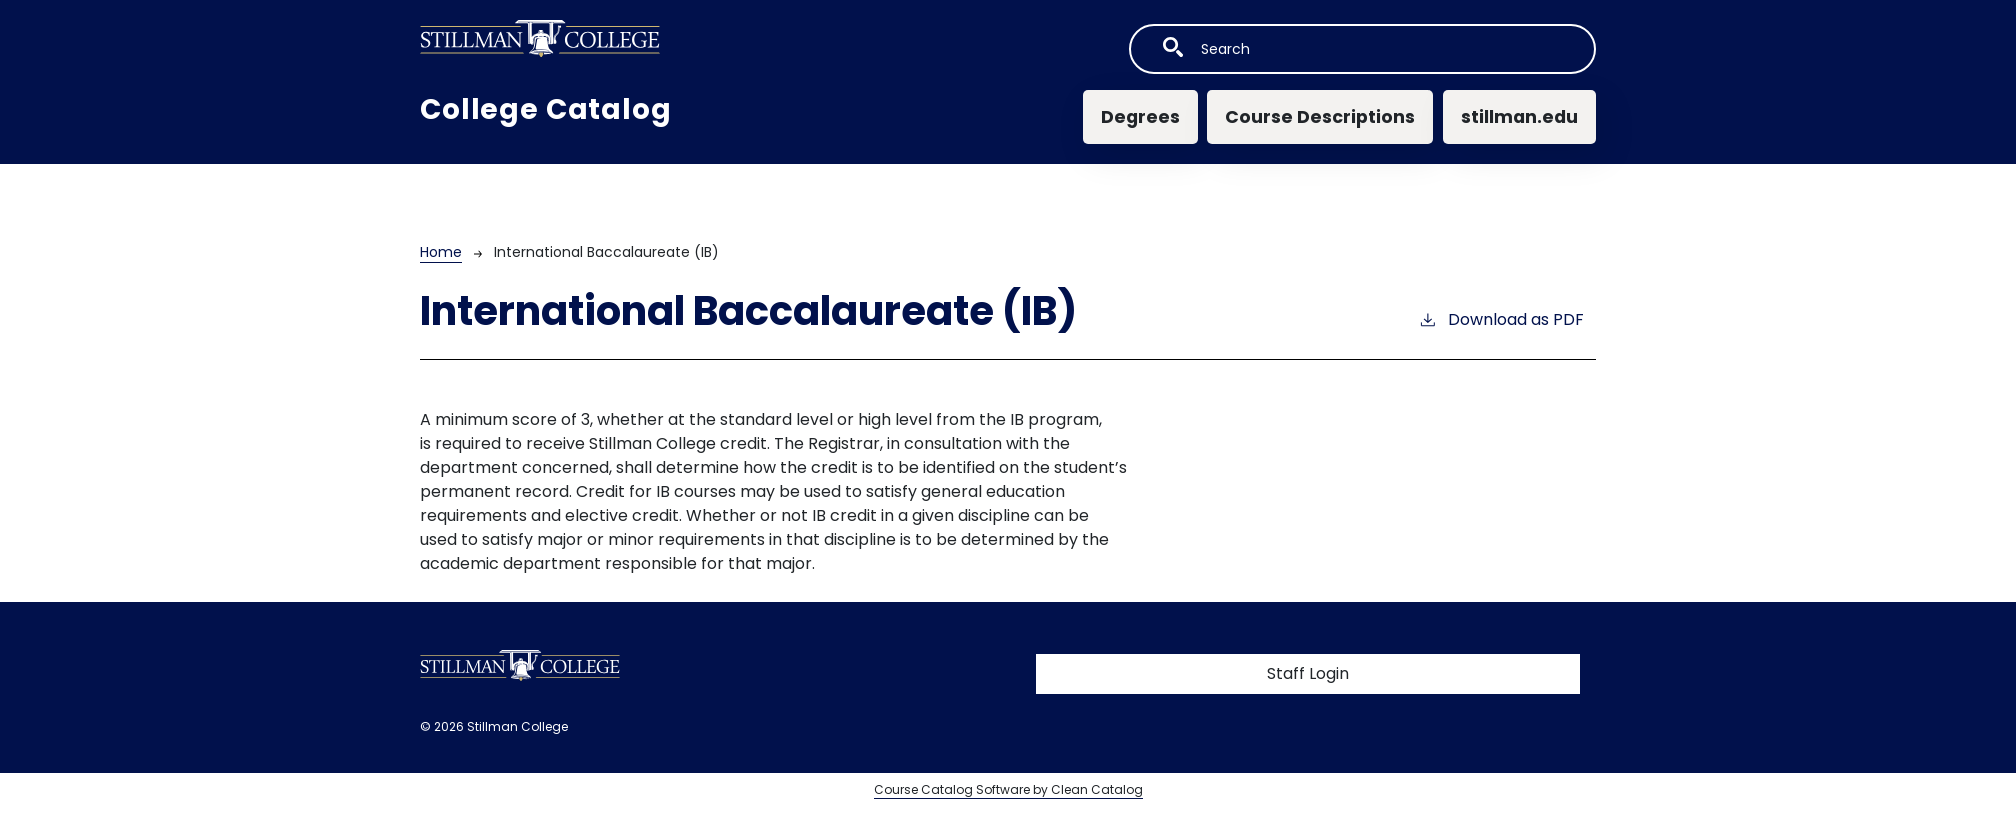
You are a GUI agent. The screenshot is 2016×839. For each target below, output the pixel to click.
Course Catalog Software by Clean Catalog (1008, 789)
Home (441, 252)
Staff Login (1308, 673)
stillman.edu (1519, 117)
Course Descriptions (1320, 117)
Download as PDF (1501, 319)
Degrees (1140, 117)
